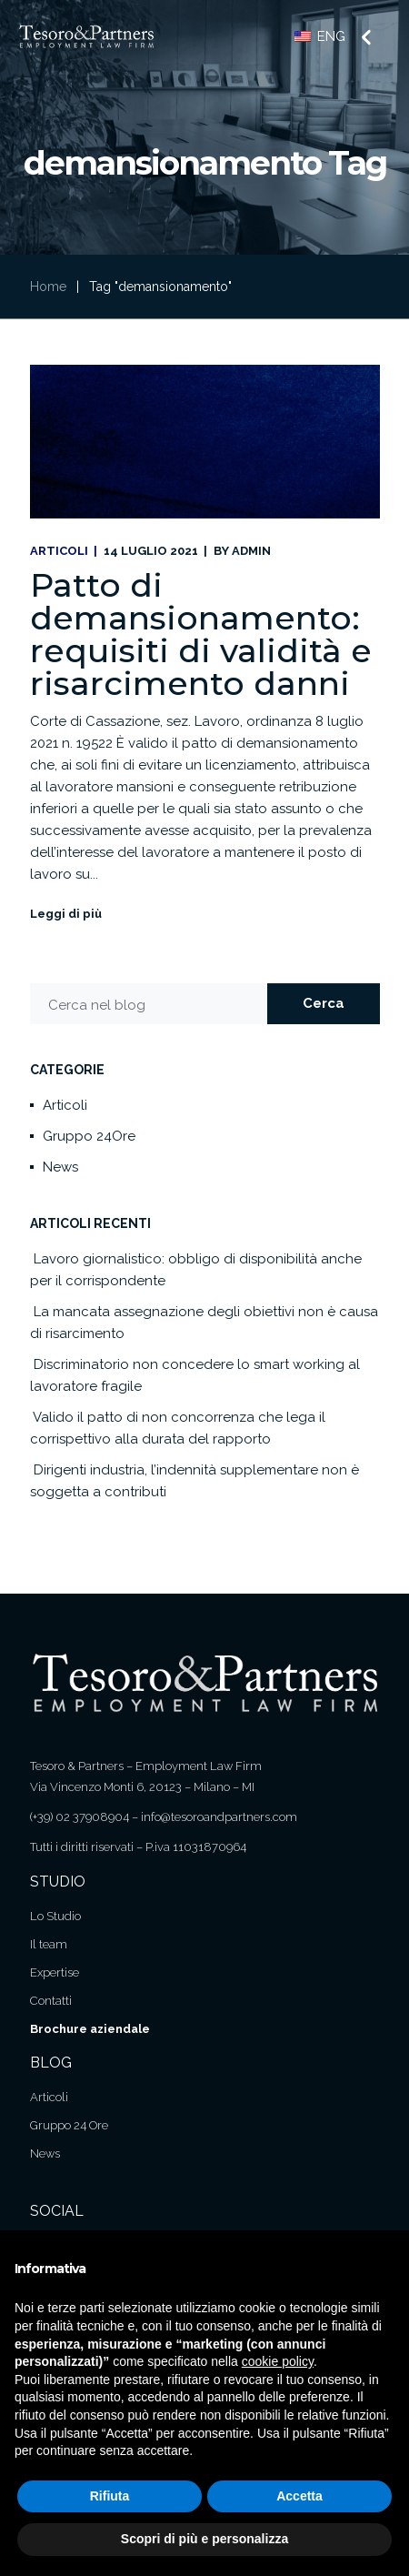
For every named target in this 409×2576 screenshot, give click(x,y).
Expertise (54, 1972)
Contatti (51, 2000)
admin (251, 551)
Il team (48, 1944)
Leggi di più (66, 914)
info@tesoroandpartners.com (219, 1817)
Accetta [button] (299, 2496)
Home (48, 286)
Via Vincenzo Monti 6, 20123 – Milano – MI (142, 1787)
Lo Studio (55, 1916)
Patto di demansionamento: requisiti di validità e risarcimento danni (201, 634)
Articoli (59, 551)
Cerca (323, 1003)
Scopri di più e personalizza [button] (204, 2538)
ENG (319, 36)
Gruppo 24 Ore (69, 2125)
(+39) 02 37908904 (79, 1817)
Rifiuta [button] (110, 2496)
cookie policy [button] (278, 2361)
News (60, 1167)
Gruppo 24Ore (89, 1136)
